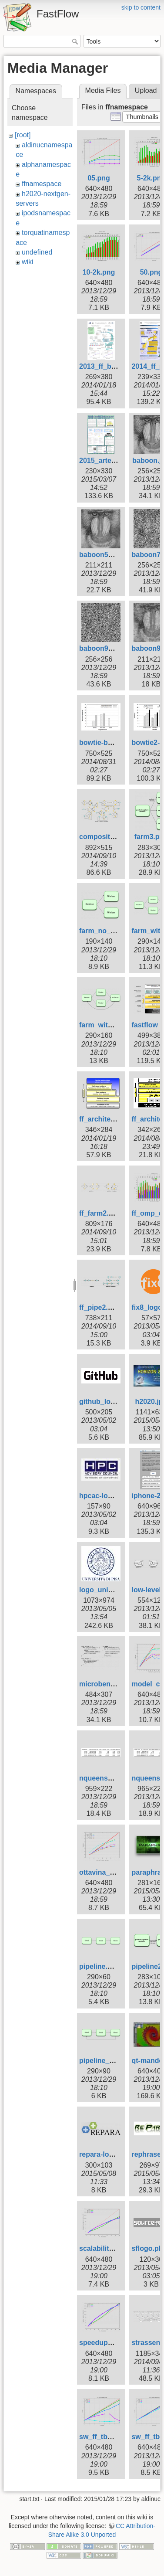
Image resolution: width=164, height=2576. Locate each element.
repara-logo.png (105, 2154)
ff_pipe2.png (99, 1307)
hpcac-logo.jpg (104, 1495)
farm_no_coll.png (108, 931)
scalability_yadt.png (112, 2248)
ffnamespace (41, 183)
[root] (22, 135)
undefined (37, 252)
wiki (27, 261)
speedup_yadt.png (110, 2342)
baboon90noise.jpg (111, 648)
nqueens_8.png (104, 1778)
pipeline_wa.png (106, 2060)
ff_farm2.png (100, 1213)
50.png (151, 272)
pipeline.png (99, 1966)
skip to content (141, 7)
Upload (146, 90)
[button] (142, 116)
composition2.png (109, 836)
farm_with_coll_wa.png (117, 1025)
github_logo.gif (104, 1401)
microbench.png (106, 1684)
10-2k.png (99, 272)
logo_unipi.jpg (103, 1590)
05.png (98, 178)
